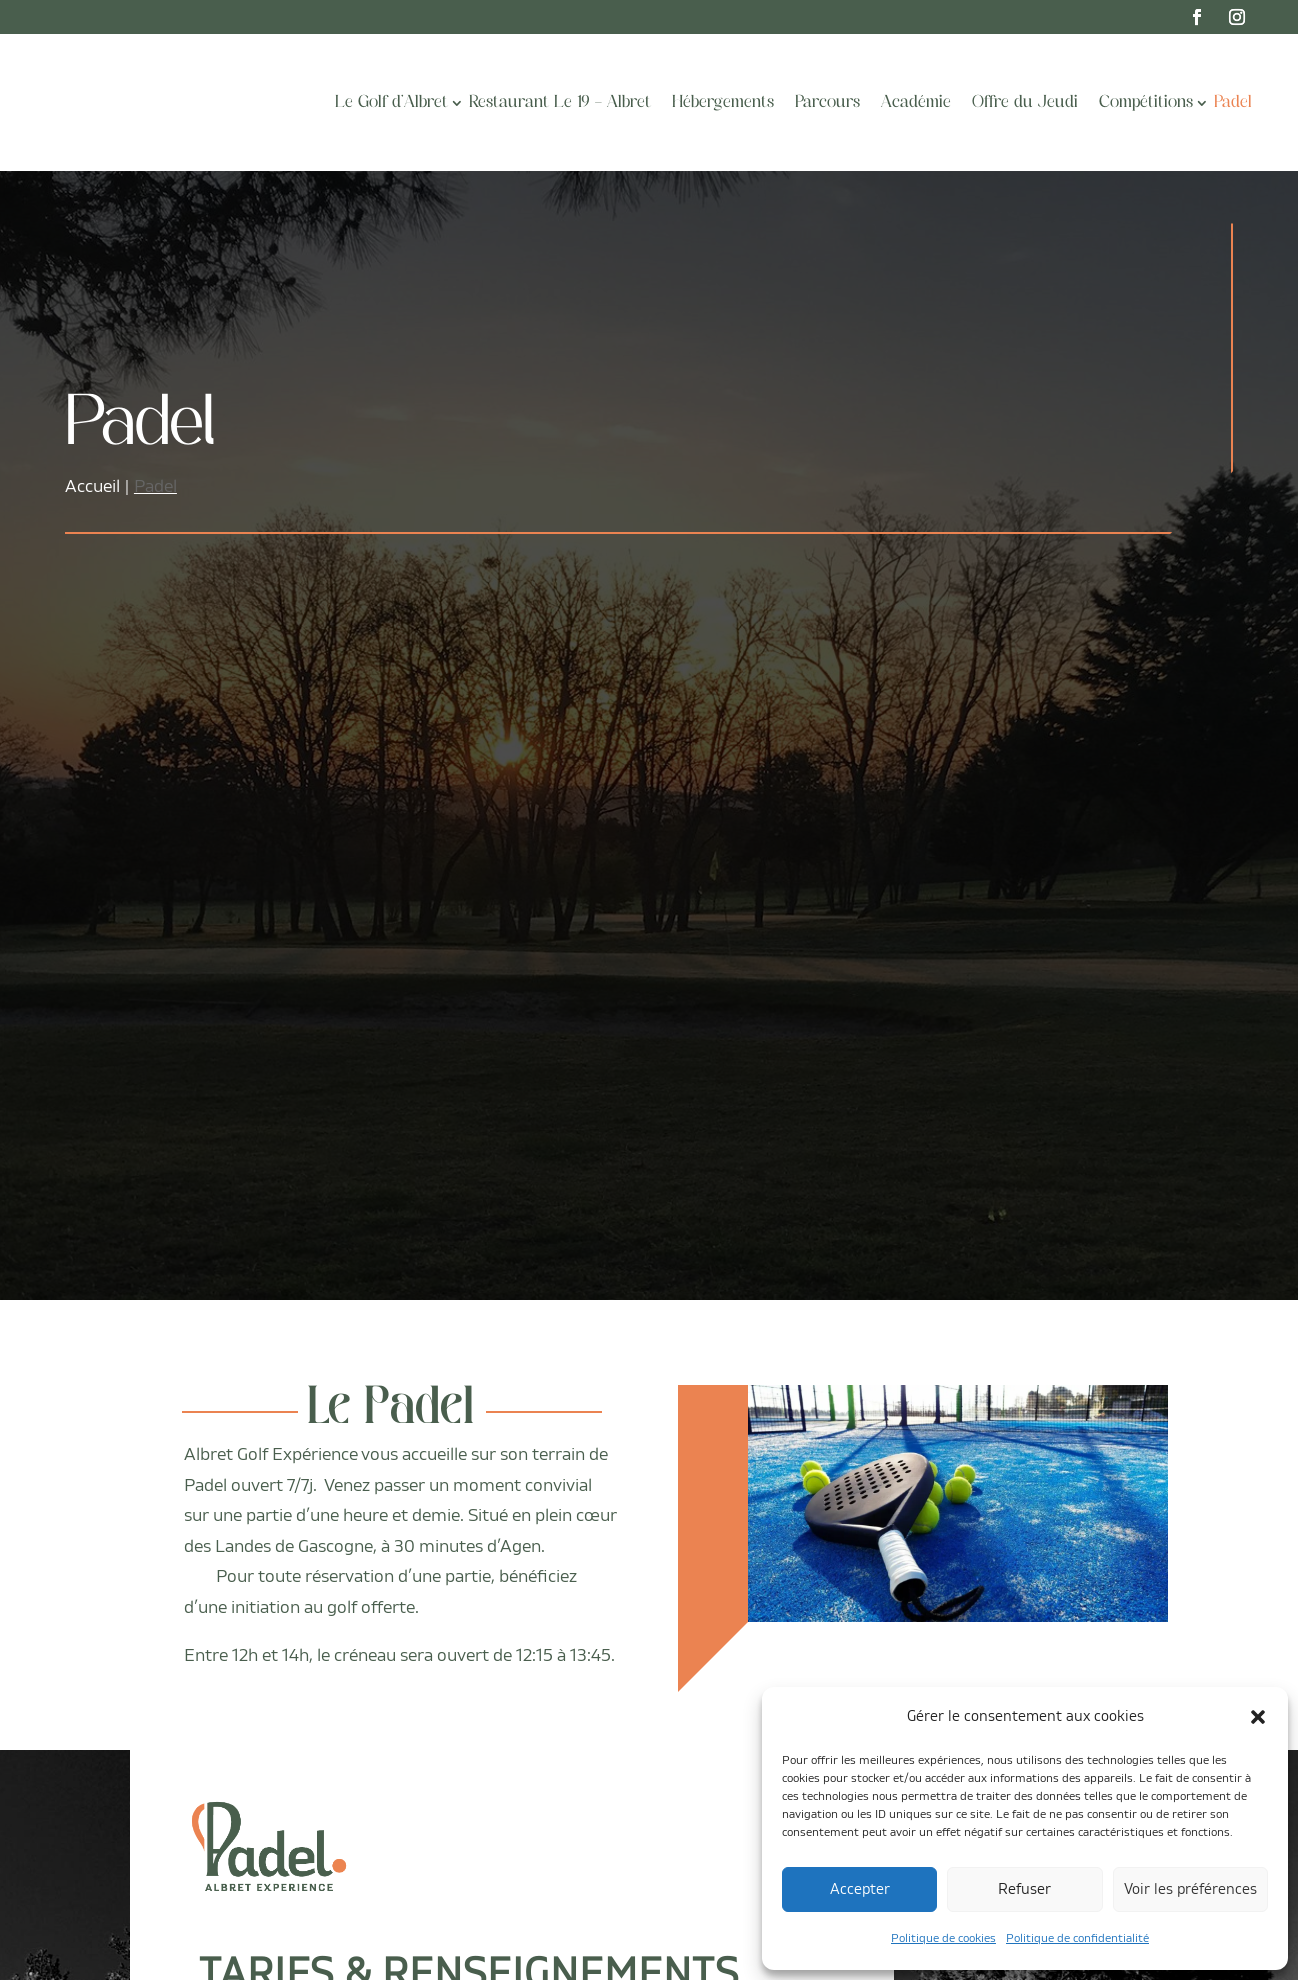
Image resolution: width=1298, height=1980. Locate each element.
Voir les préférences (1190, 1889)
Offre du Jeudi (1025, 103)
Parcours (827, 103)
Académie (916, 103)
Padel (1233, 103)
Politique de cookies (943, 1938)
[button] (1258, 1717)
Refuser (1024, 1889)
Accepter (860, 1889)
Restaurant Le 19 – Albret (560, 103)
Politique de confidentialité (1077, 1938)
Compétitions (1146, 103)
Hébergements (723, 103)
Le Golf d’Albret (391, 103)
